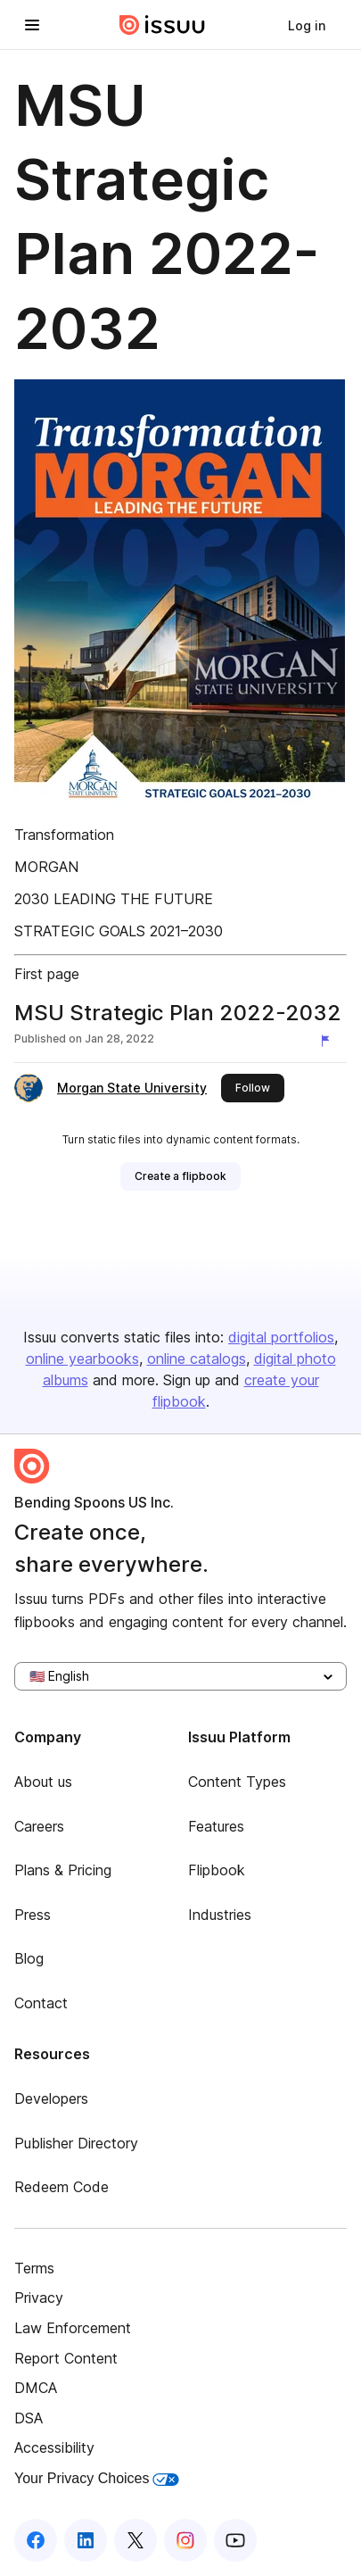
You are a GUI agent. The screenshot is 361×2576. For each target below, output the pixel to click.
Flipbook (216, 1870)
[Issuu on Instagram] (185, 2540)
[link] (307, 25)
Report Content (66, 2358)
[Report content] (329, 1040)
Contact (41, 2003)
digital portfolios (281, 1337)
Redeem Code (61, 2187)
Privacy (38, 2297)
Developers (51, 2098)
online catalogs (196, 1358)
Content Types (237, 1782)
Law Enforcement (72, 2328)
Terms (34, 2268)
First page (46, 974)
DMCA (35, 2388)
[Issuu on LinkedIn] (85, 2540)
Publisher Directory (76, 2143)
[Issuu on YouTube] (235, 2540)
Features (216, 1826)
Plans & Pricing (62, 1870)
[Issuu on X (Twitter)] (135, 2540)
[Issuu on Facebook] (35, 2540)
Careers (39, 1826)
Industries (219, 1915)
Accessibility (54, 2447)
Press (32, 1915)
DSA (28, 2418)
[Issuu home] (162, 25)
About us (43, 1782)
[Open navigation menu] (32, 25)
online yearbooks (82, 1358)
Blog (29, 1958)
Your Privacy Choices (96, 2478)
